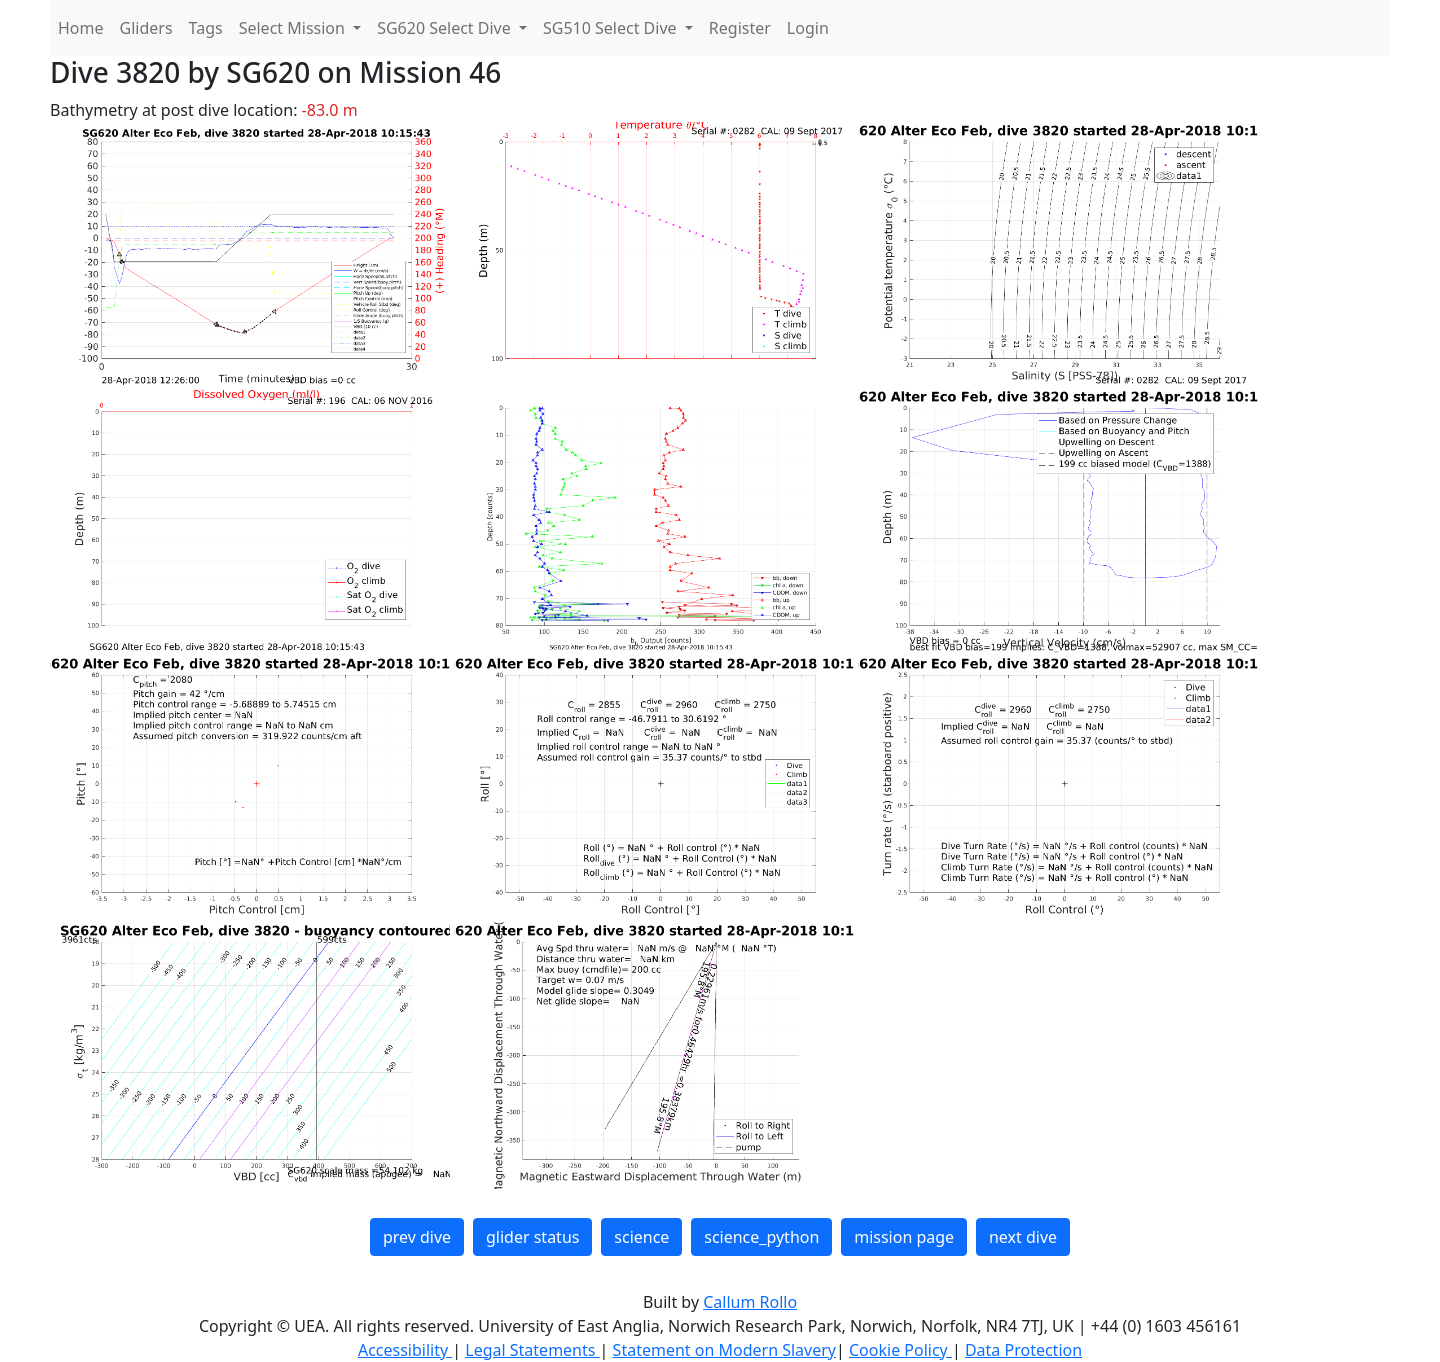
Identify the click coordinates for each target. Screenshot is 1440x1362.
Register (740, 28)
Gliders (146, 28)
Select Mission (294, 28)
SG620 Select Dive (446, 28)
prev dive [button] (417, 1237)
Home (81, 28)
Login (808, 28)
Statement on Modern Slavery (724, 1350)
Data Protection (1023, 1350)
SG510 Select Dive (612, 28)
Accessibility (405, 1350)
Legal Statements (532, 1350)
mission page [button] (904, 1237)
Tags (206, 28)
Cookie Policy (900, 1350)
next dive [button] (1023, 1237)
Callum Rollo (750, 1302)
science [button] (641, 1237)
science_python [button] (761, 1237)
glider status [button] (532, 1237)
